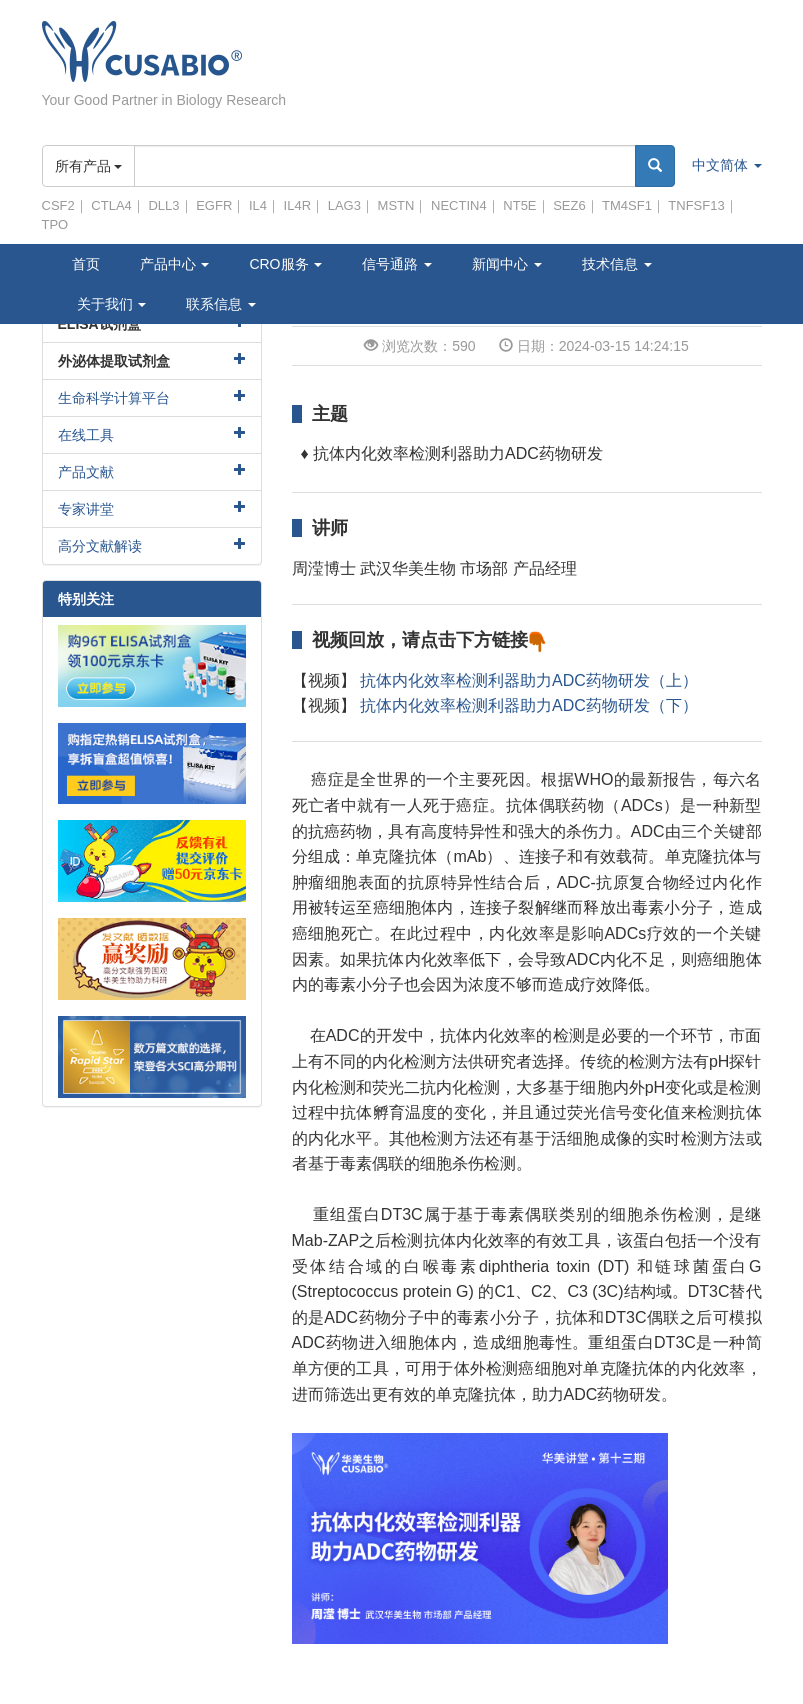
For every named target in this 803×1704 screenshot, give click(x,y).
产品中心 (175, 264)
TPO (55, 224)
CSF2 (58, 205)
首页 (86, 264)
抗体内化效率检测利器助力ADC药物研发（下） (529, 705)
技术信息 (617, 264)
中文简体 (727, 165)
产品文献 (86, 472)
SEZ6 (569, 205)
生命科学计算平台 (114, 398)
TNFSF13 (696, 205)
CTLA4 (111, 205)
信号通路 (397, 264)
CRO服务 (285, 264)
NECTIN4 (459, 205)
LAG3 (344, 205)
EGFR (214, 205)
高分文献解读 (100, 546)
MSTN (396, 205)
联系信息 (221, 304)
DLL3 (163, 205)
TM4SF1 (627, 205)
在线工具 (86, 435)
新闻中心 (507, 264)
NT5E (519, 205)
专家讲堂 (86, 509)
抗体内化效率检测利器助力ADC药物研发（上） (529, 680)
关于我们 (112, 304)
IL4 (258, 205)
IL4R (297, 205)
